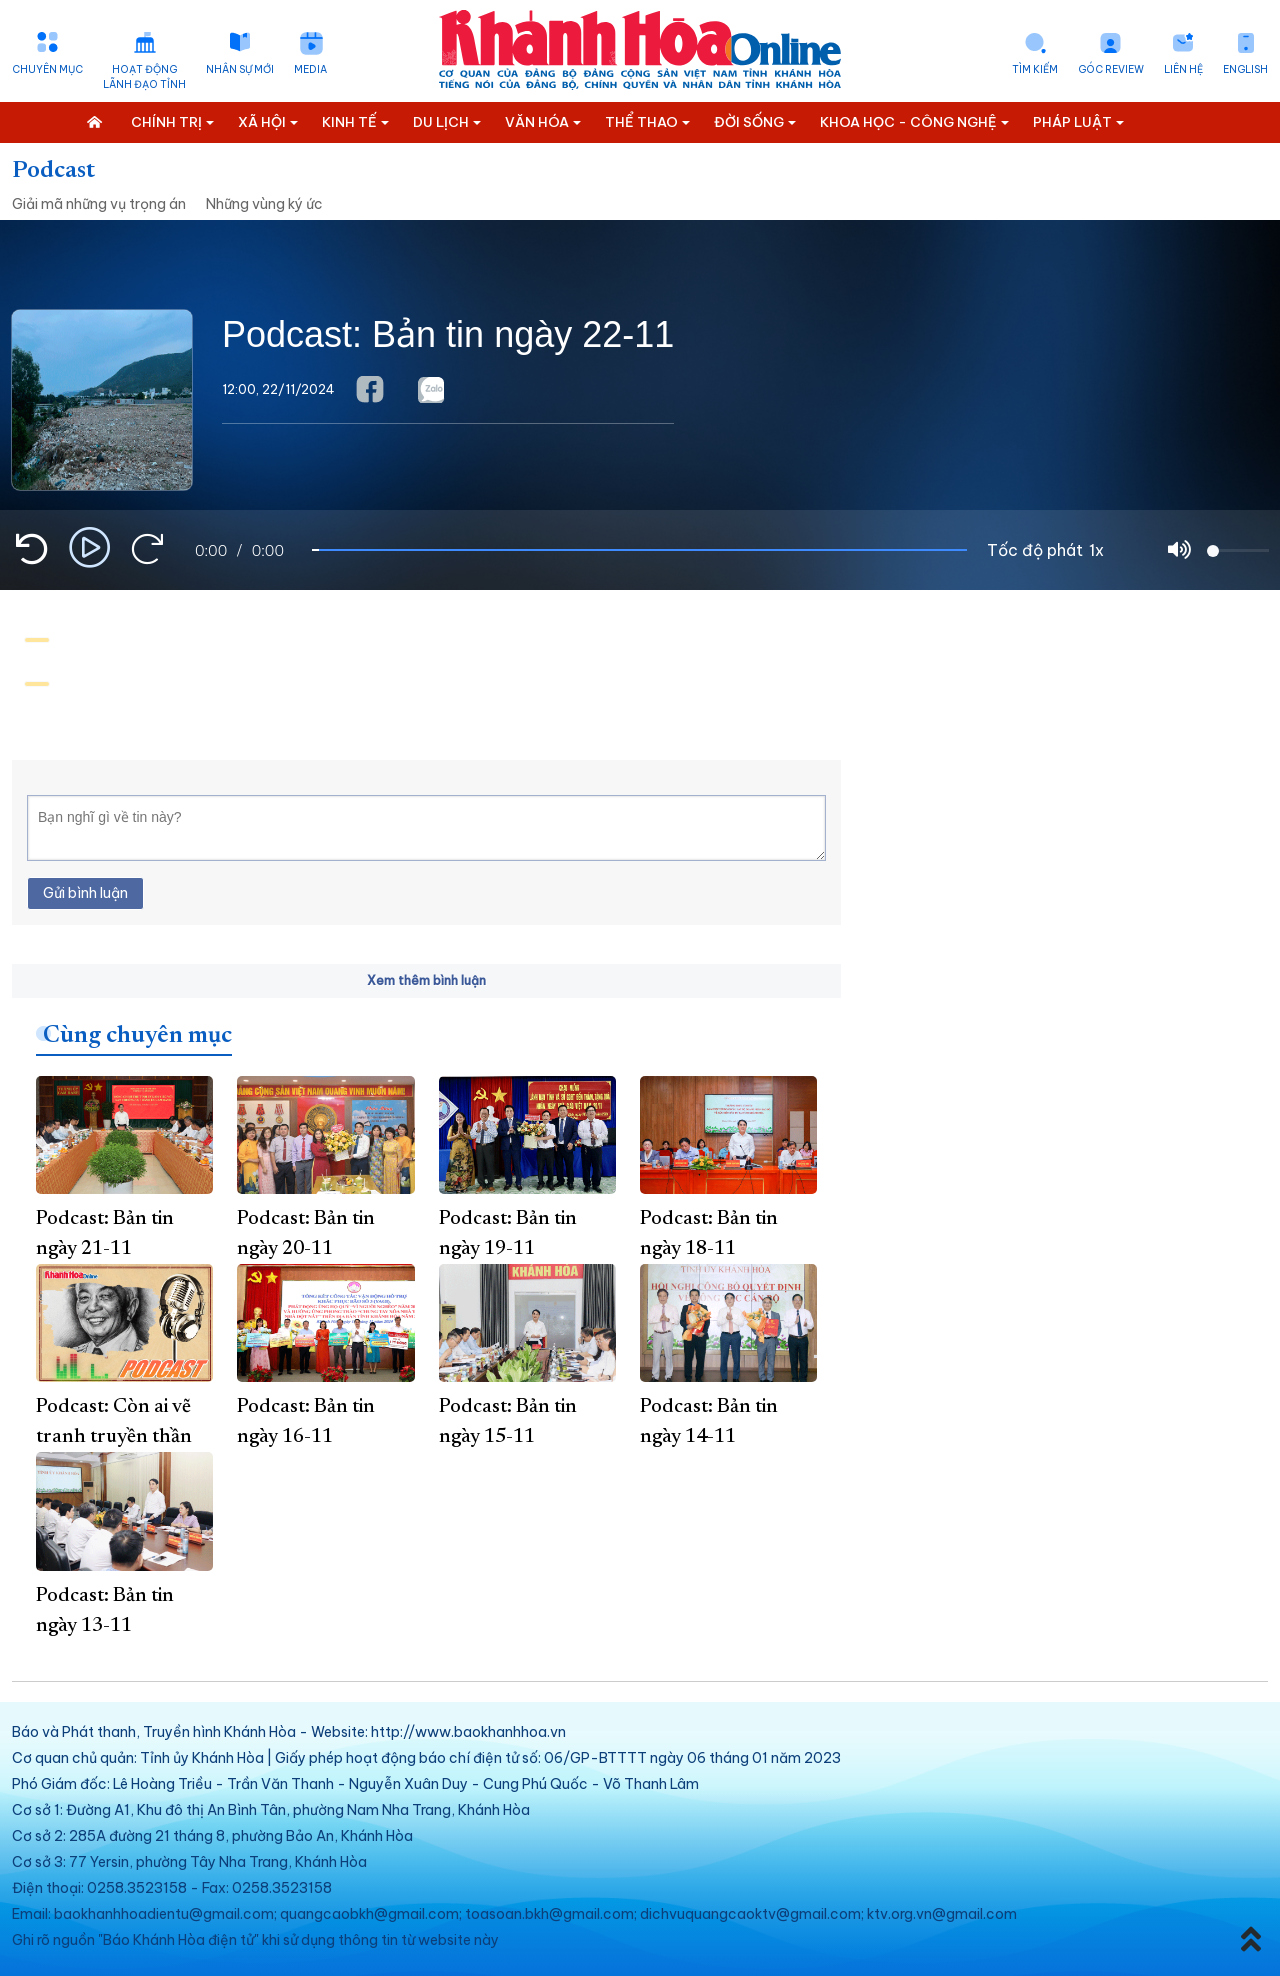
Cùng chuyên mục (137, 1036)
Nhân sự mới (240, 69)
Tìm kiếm (1035, 69)
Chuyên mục (47, 69)
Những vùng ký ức (264, 204)
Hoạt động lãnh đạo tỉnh (144, 77)
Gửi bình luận (85, 893)
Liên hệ (1183, 69)
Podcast (53, 171)
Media (310, 69)
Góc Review (1111, 69)
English (1245, 69)
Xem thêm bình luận (426, 980)
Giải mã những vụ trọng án (99, 204)
